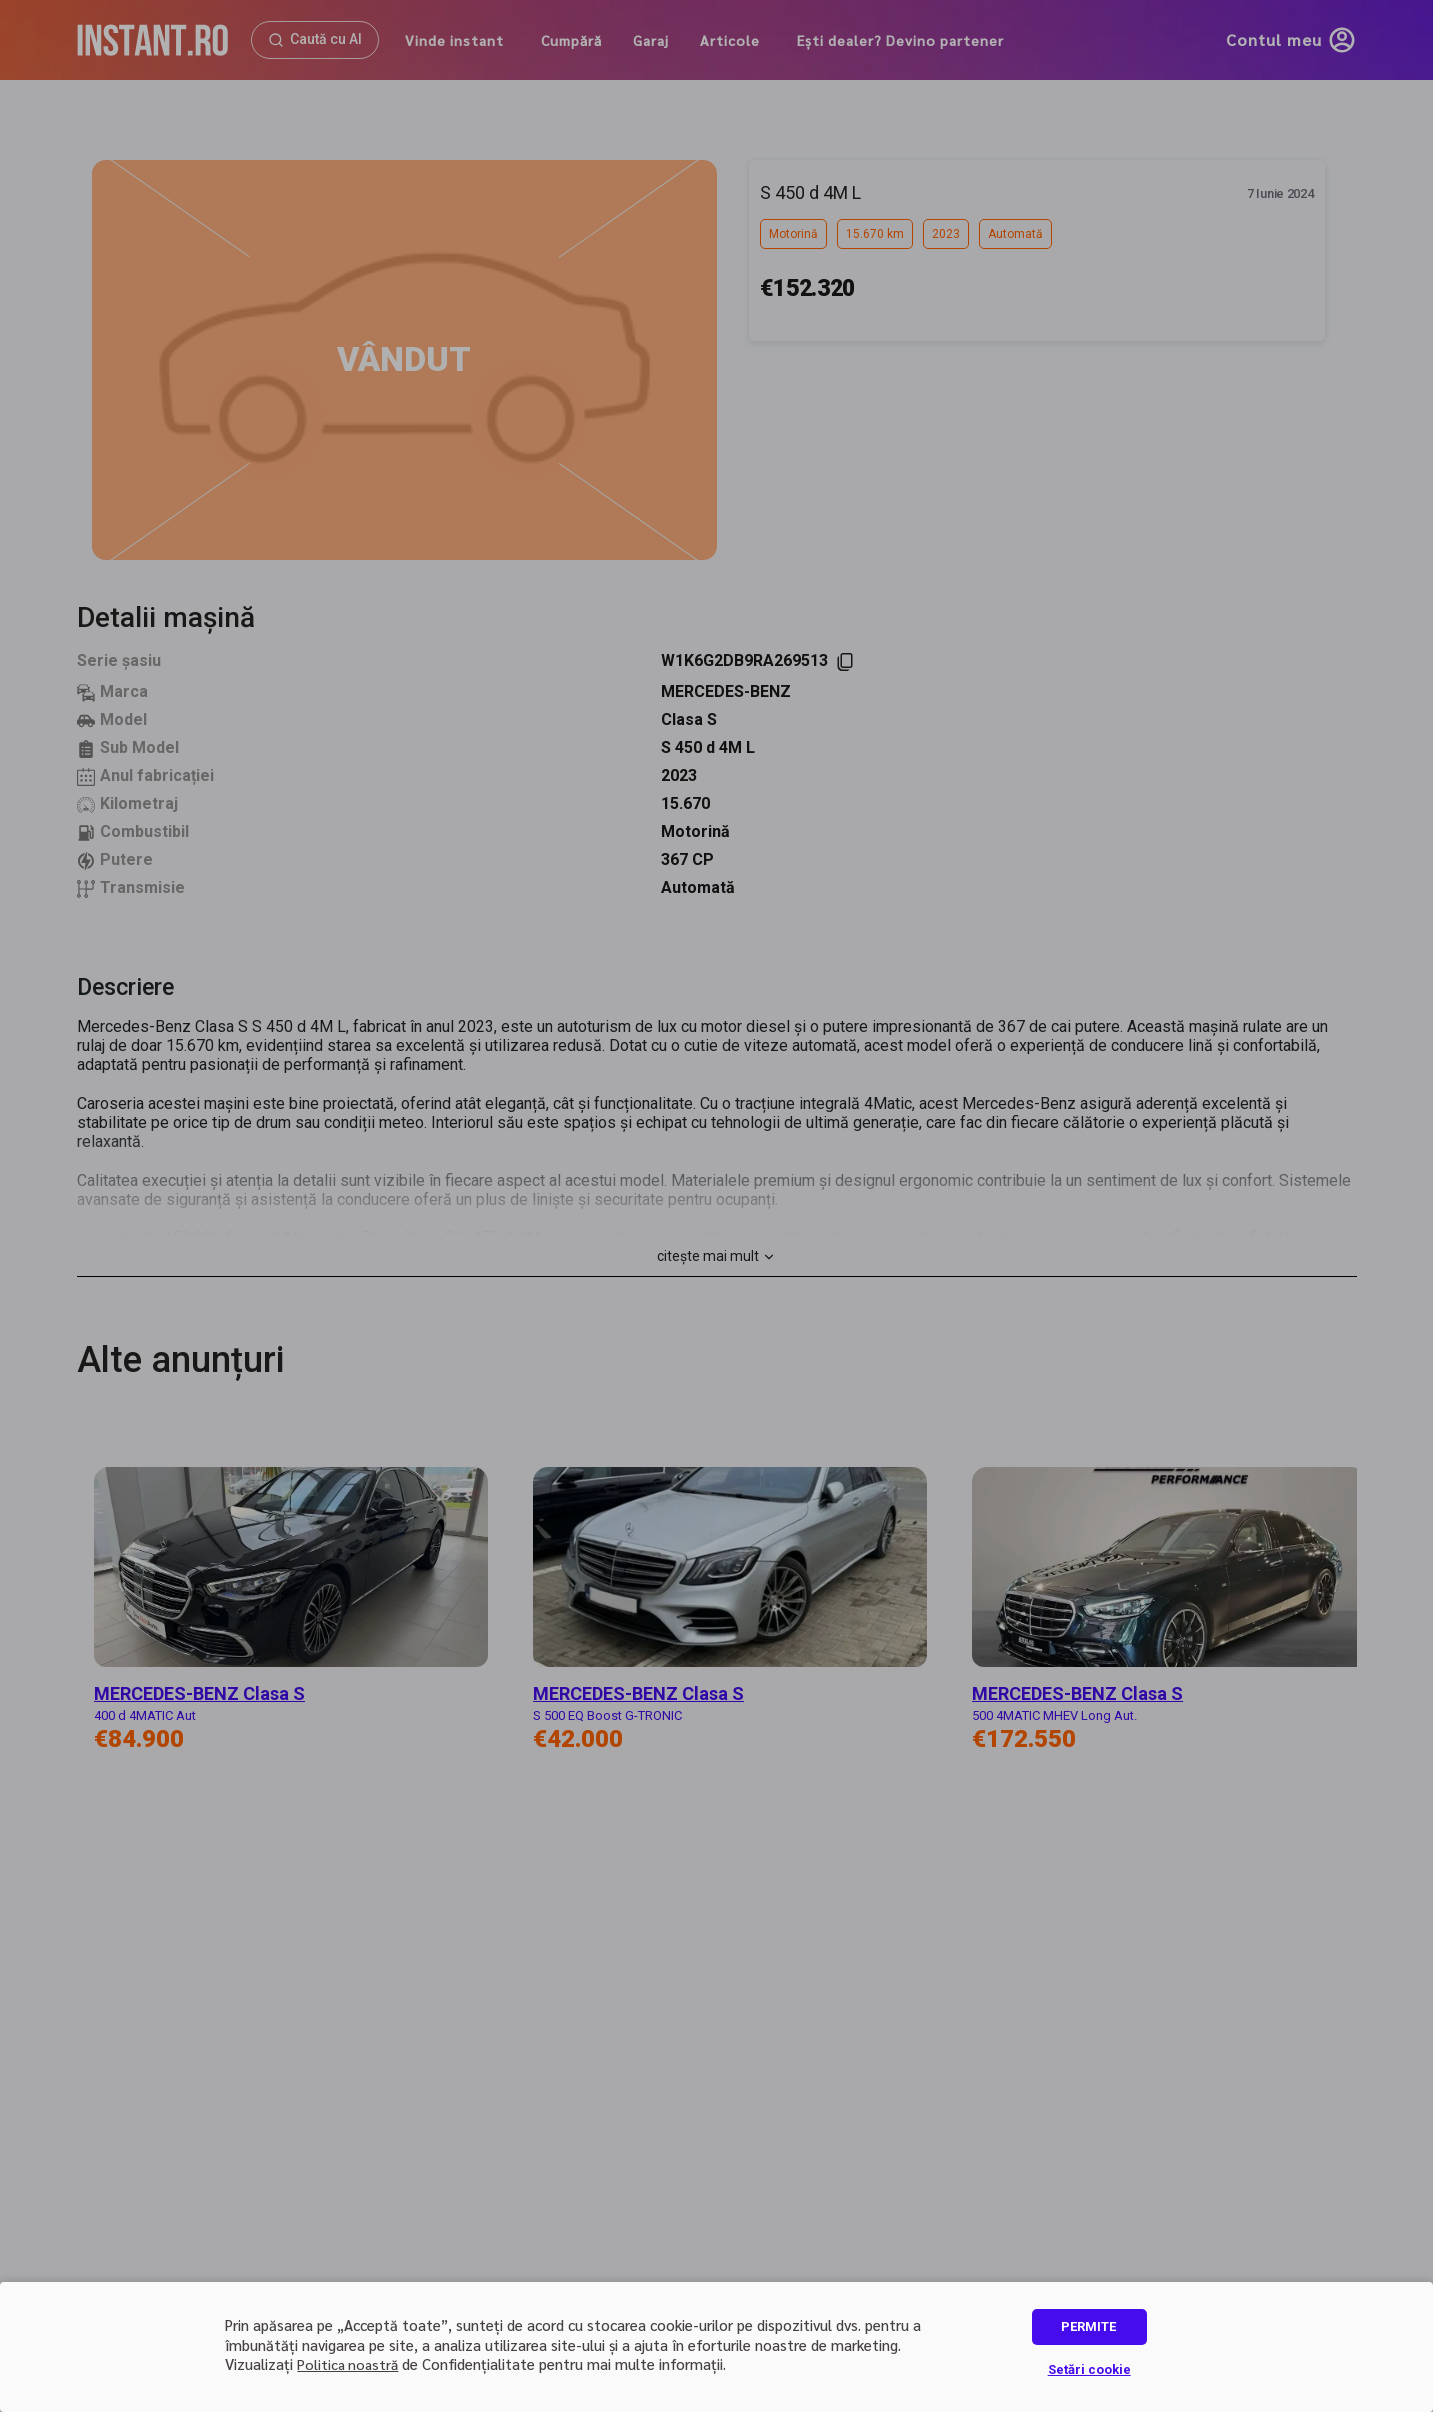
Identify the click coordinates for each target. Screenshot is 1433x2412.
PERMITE (1088, 2326)
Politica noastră (347, 2364)
